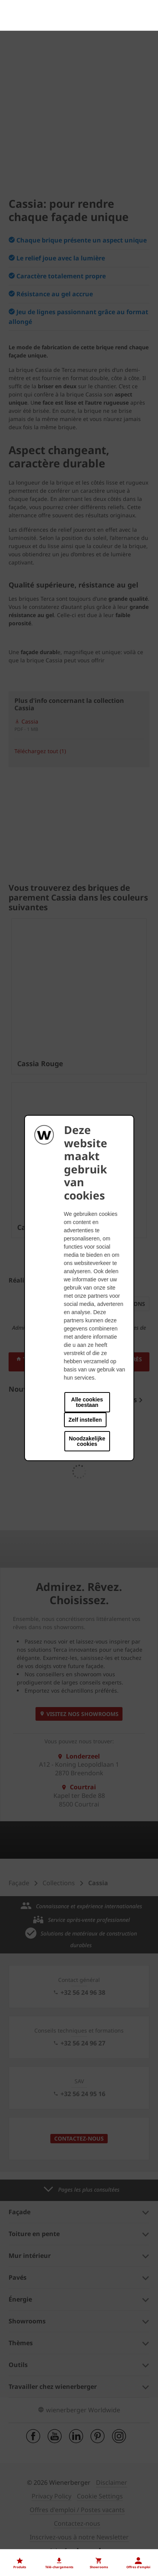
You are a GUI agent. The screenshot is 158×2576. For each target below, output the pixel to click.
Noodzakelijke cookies (87, 1441)
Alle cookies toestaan (87, 1402)
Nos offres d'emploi (37, 2505)
